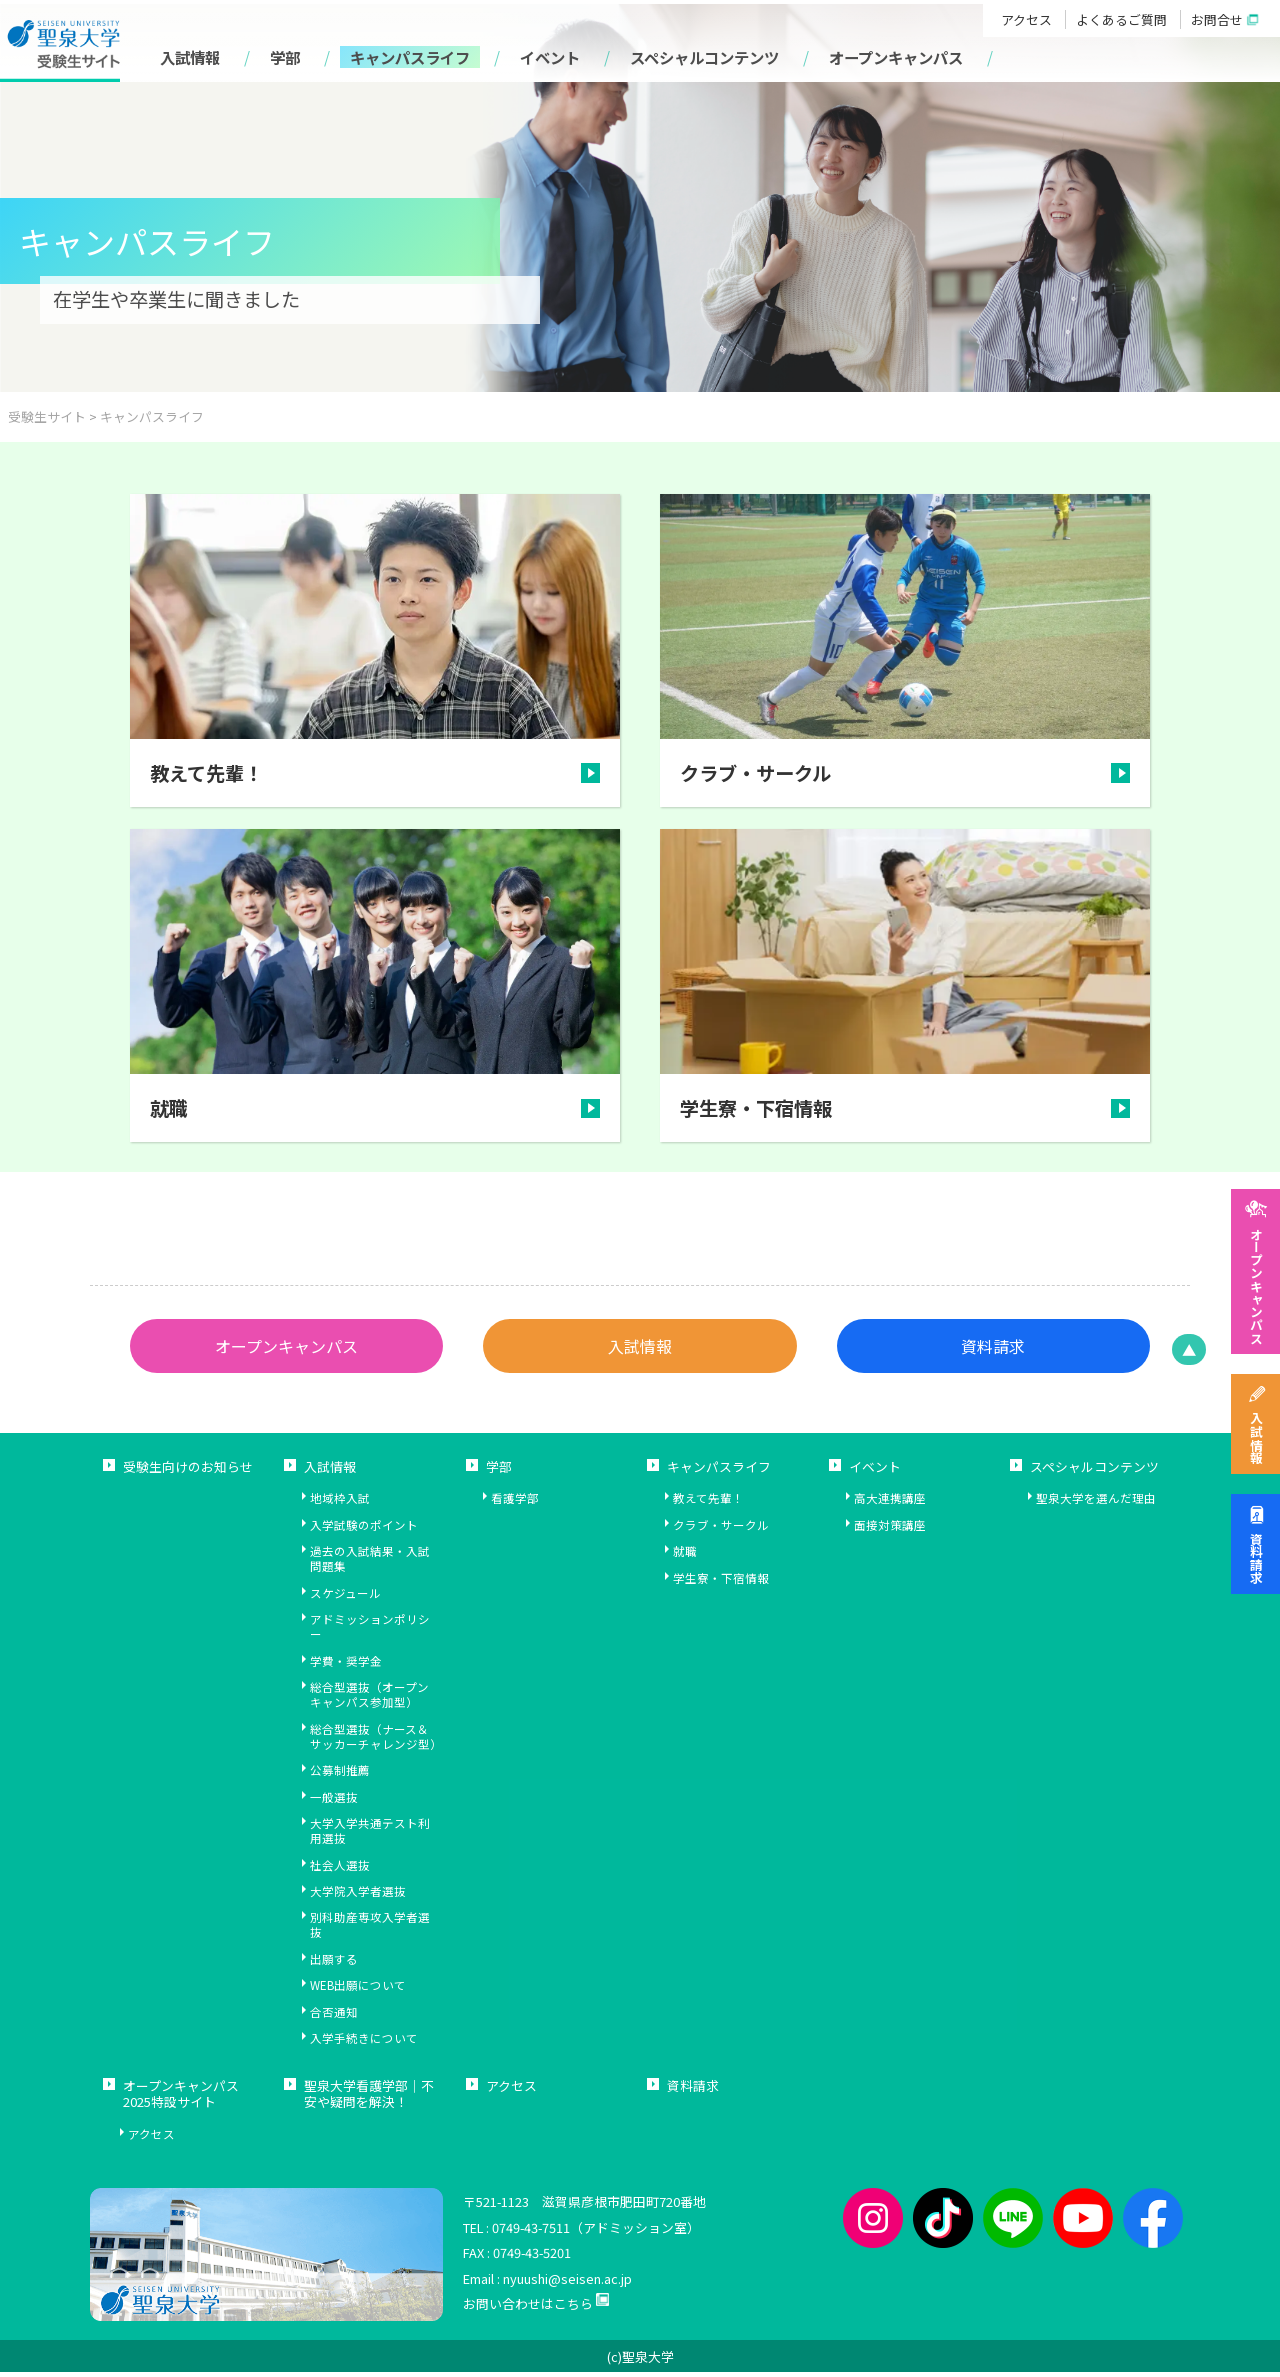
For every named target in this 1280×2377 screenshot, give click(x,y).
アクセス (1026, 19)
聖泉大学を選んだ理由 (1096, 1503)
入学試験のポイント (364, 1530)
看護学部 (515, 1503)
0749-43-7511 (531, 2231)
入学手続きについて (364, 2043)
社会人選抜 (340, 1869)
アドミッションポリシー (370, 1632)
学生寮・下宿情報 (721, 1583)
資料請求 (1255, 1558)
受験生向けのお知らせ (188, 1472)
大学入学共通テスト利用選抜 (370, 1836)
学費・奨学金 (346, 1666)
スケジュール (345, 1598)
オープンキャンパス (1255, 1285)
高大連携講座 (890, 1503)
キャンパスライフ (410, 57)
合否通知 (334, 2017)
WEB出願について (358, 1990)
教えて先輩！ (708, 1503)
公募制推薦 (340, 1775)
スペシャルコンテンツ (704, 57)
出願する (334, 1964)
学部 (285, 57)
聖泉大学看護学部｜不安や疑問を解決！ (369, 2100)
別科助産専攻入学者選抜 (370, 1930)
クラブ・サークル (721, 1530)
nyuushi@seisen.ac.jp (567, 2283)
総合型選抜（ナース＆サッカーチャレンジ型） (375, 1741)
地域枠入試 (340, 1503)
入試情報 (1255, 1438)
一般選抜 (334, 1801)
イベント (550, 57)
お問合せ (1217, 19)
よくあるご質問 (1121, 19)
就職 (685, 1556)
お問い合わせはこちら (528, 2308)
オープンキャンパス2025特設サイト (181, 2100)
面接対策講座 (890, 1530)
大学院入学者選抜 (358, 1896)
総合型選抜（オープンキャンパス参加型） (369, 1700)
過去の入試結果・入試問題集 (370, 1564)
